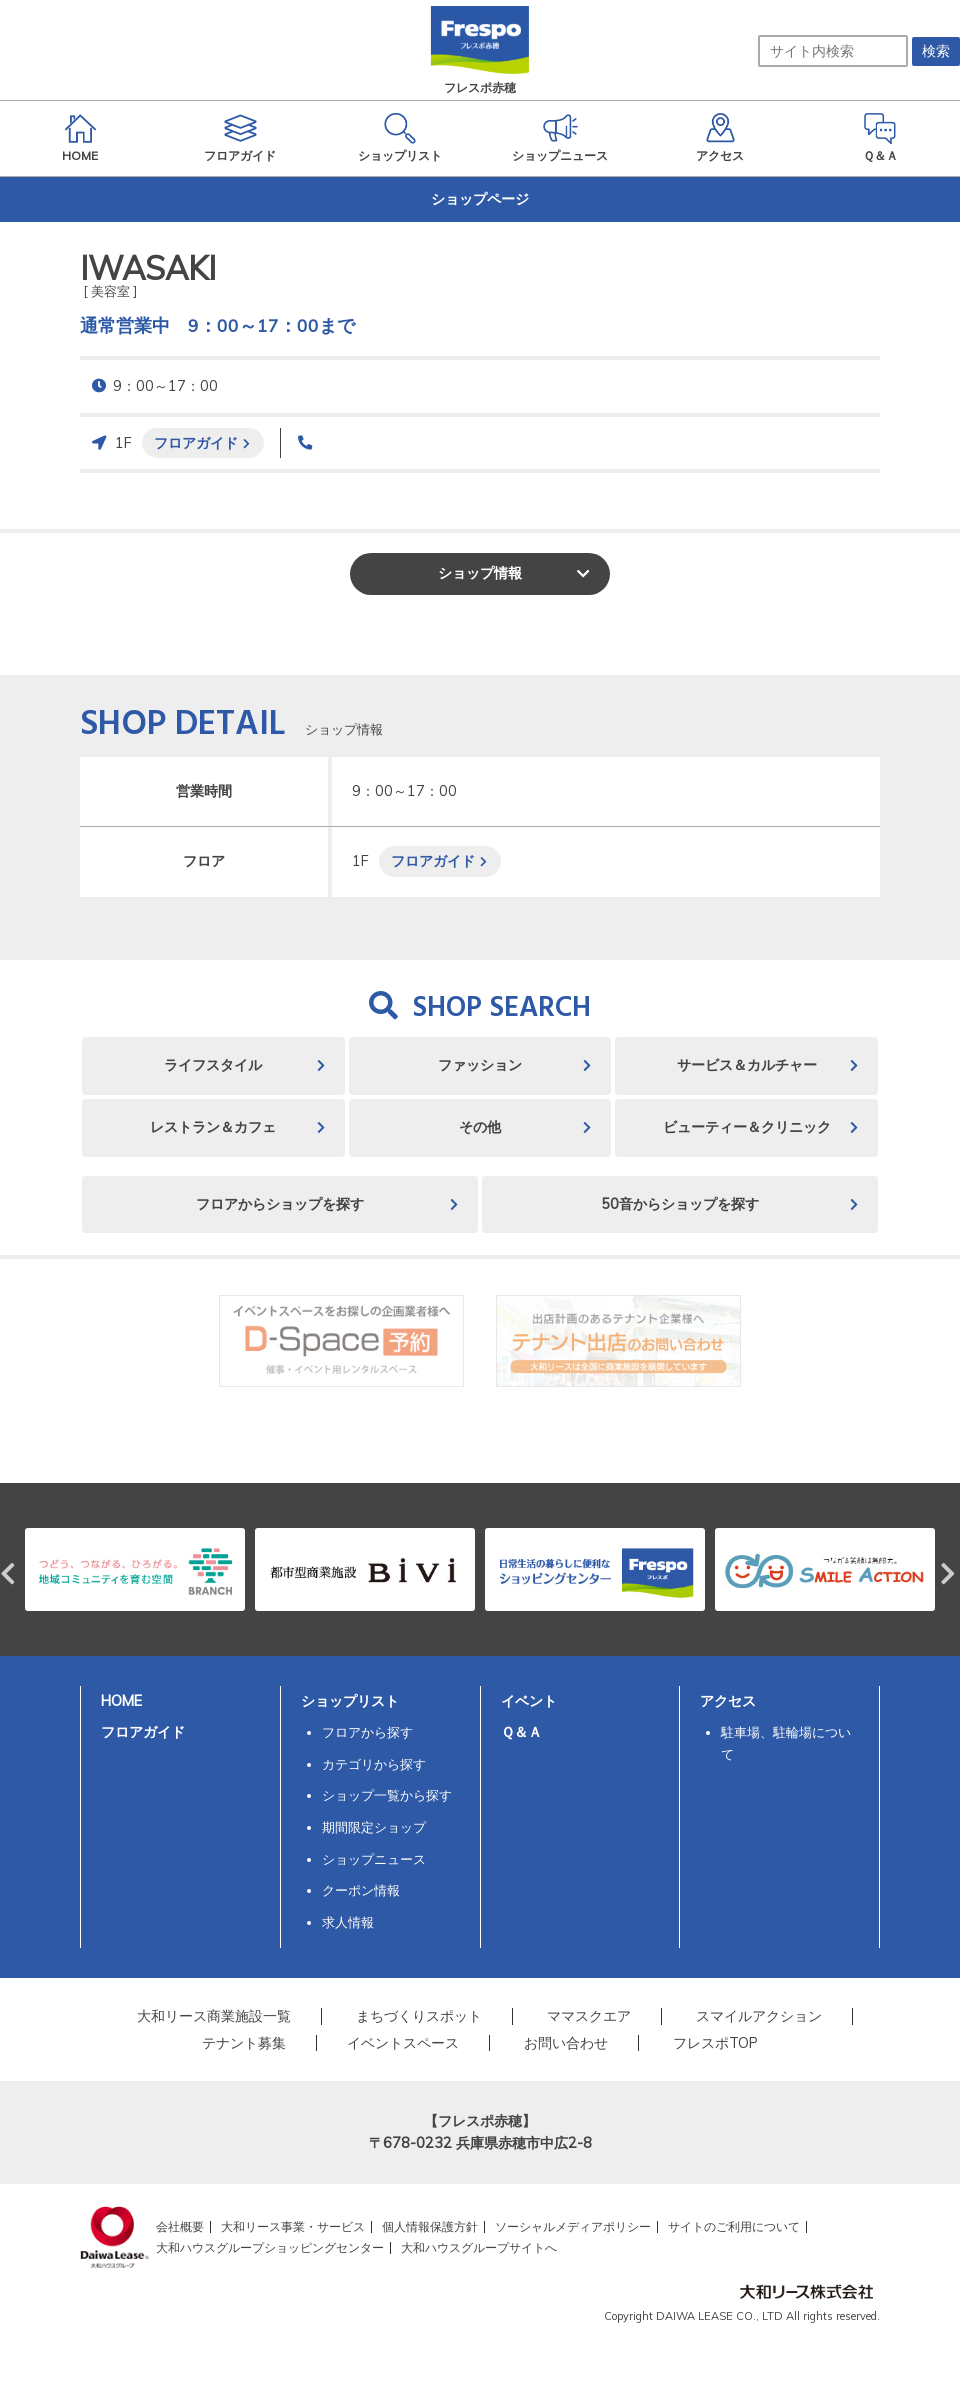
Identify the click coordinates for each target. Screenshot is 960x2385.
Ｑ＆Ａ (521, 1732)
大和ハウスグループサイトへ (479, 2247)
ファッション (480, 1065)
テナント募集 (244, 2043)
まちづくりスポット (419, 2016)
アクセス (728, 1701)
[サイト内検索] (833, 51)
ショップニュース (374, 1859)
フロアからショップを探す (280, 1204)
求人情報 (348, 1922)
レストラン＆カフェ (213, 1127)
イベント (529, 1701)
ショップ (480, 573)
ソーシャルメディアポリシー (573, 2226)
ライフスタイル (213, 1065)
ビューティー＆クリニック (747, 1127)
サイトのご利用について (734, 2226)
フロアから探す (367, 1732)
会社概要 (180, 2226)
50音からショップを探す (680, 1204)
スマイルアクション (759, 2016)
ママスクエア (589, 2016)
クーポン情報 (361, 1890)
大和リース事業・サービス (293, 2226)
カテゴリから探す (374, 1764)
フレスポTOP (715, 2043)
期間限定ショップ (374, 1827)
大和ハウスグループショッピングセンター (270, 2247)
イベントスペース (403, 2043)
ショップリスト (350, 1701)
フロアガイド (196, 442)
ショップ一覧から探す (387, 1795)
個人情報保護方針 (430, 2226)
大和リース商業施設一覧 (214, 2016)
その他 (480, 1127)
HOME (121, 1701)
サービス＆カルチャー (747, 1065)
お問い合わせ (566, 2043)
